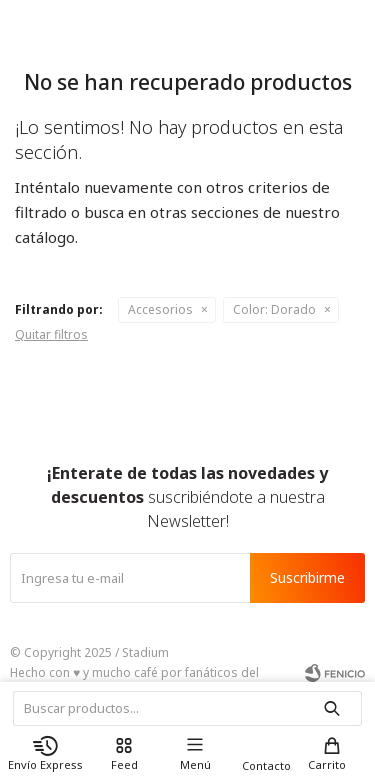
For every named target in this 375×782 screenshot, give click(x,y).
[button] (332, 753)
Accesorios (160, 309)
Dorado (274, 309)
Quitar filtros (51, 334)
